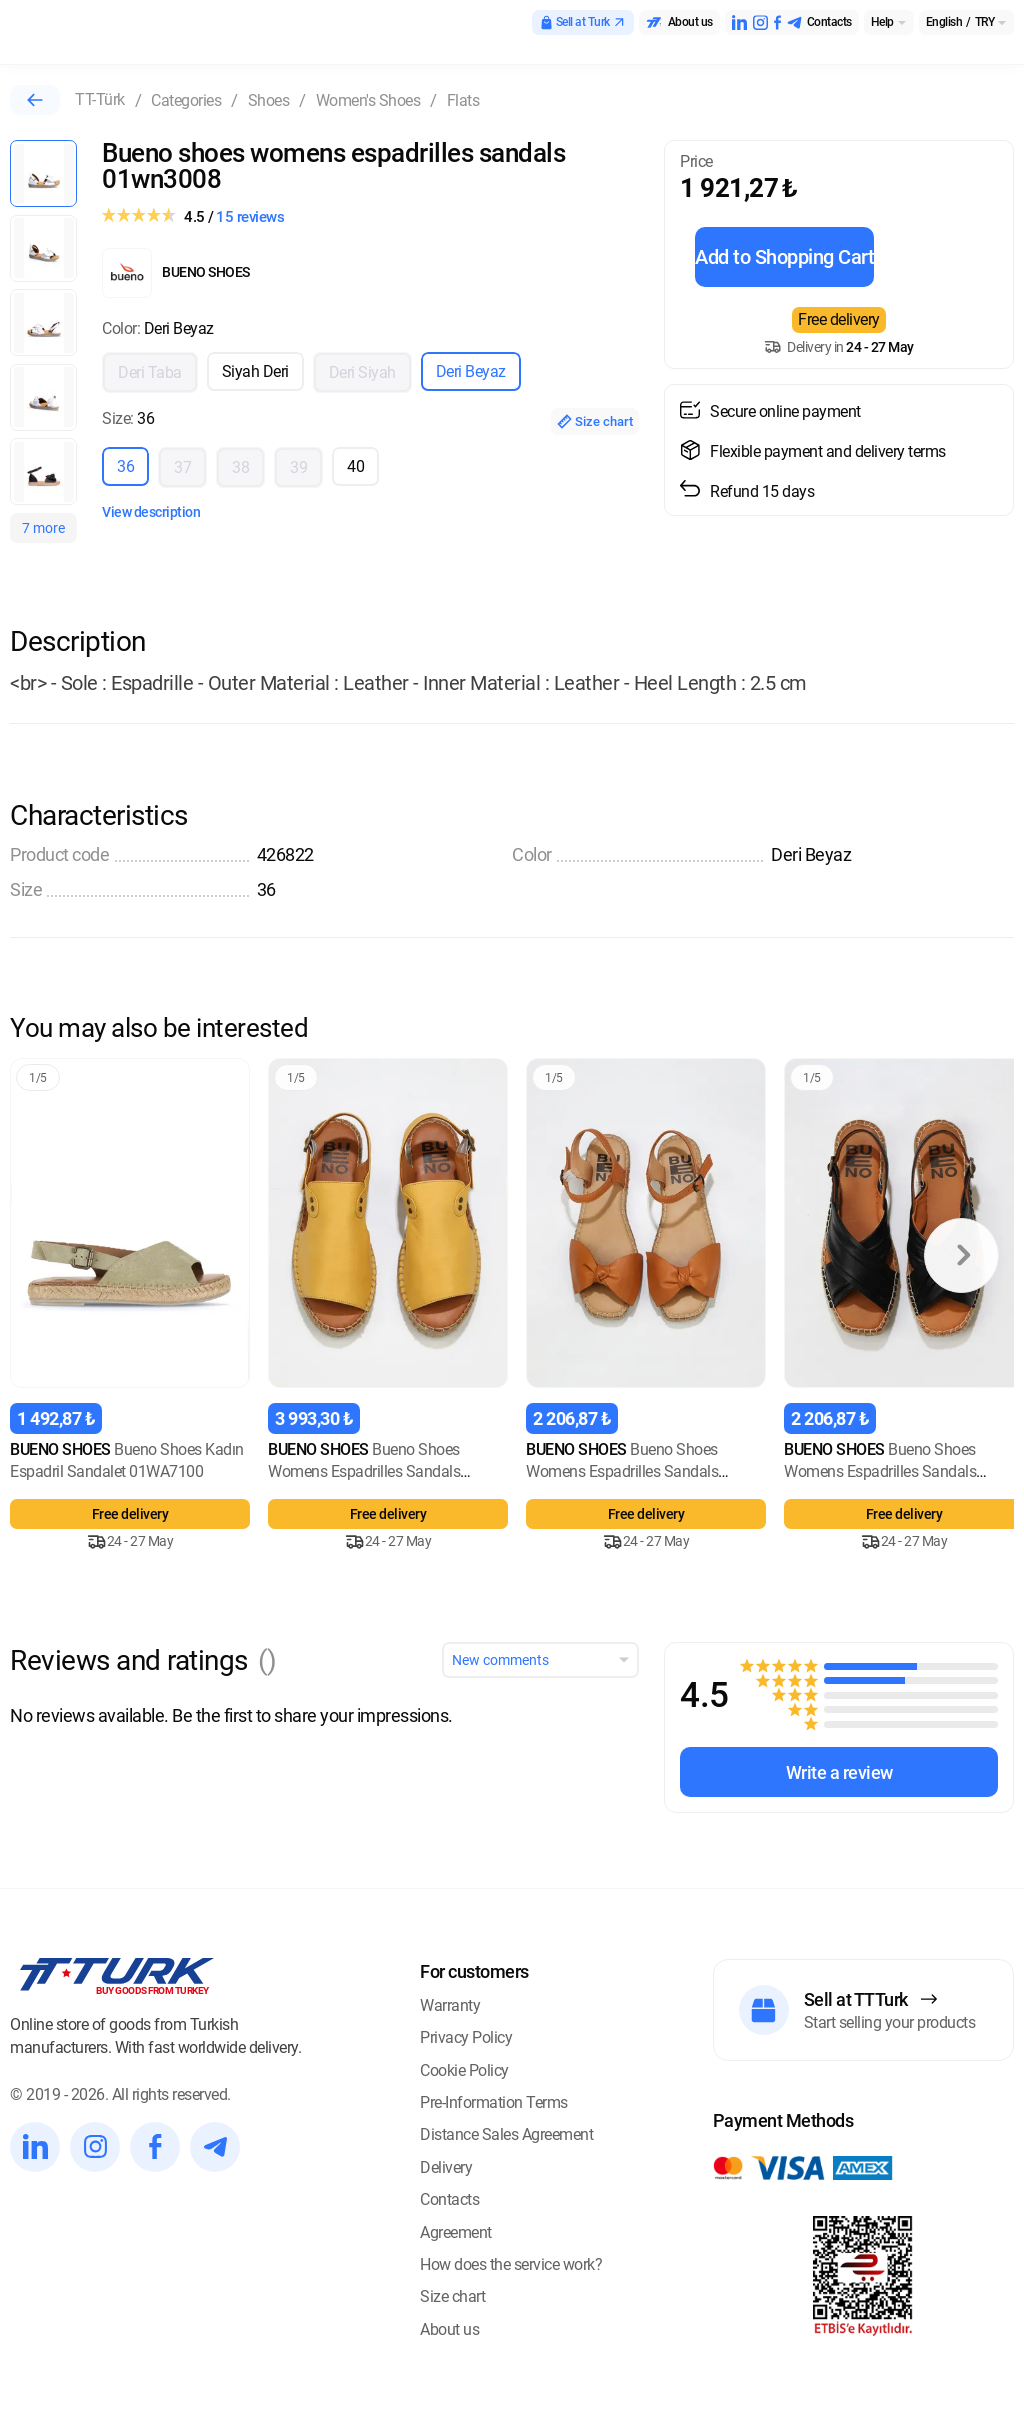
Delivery (446, 2167)
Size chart (595, 421)
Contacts (449, 2199)
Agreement (456, 2232)
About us (449, 2329)
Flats (463, 100)
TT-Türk (100, 99)
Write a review (839, 1772)
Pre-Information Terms (494, 2102)
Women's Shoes (368, 100)
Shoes (269, 100)
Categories (186, 100)
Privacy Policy (466, 2037)
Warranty (450, 2005)
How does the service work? (511, 2264)
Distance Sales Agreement (506, 2134)
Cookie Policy (464, 2070)
